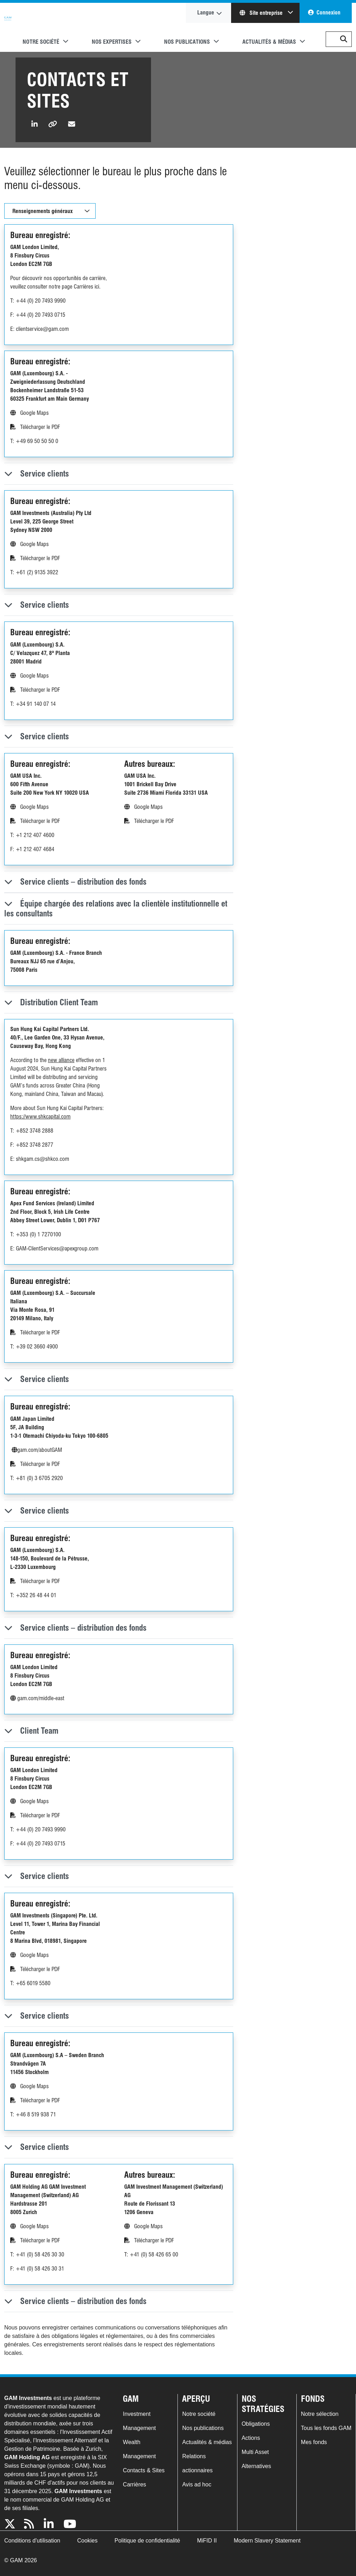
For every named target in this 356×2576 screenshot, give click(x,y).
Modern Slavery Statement (267, 2541)
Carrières (134, 2484)
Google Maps (29, 413)
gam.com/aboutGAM (37, 1450)
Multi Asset (255, 2452)
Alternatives (256, 2466)
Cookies (87, 2541)
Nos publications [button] (187, 41)
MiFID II (207, 2541)
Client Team (31, 1731)
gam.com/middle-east (37, 1698)
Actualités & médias (207, 2442)
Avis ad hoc (196, 2484)
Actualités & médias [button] (269, 41)
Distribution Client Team (51, 1002)
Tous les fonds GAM (326, 2428)
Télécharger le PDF (35, 427)
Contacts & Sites (143, 2470)
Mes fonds (314, 2442)
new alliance (61, 1060)
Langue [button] (205, 12)
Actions (251, 2438)
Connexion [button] (328, 12)
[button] (344, 39)
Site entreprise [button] (262, 13)
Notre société (198, 2414)
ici (97, 286)
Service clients (36, 473)
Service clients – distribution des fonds (75, 882)
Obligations (256, 2424)
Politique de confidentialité (147, 2541)
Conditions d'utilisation (32, 2541)
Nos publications (202, 2428)
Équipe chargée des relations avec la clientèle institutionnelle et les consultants (115, 908)
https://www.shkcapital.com (40, 1116)
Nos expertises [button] (112, 41)
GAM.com (7, 28)
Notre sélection (320, 2414)
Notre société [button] (41, 41)
